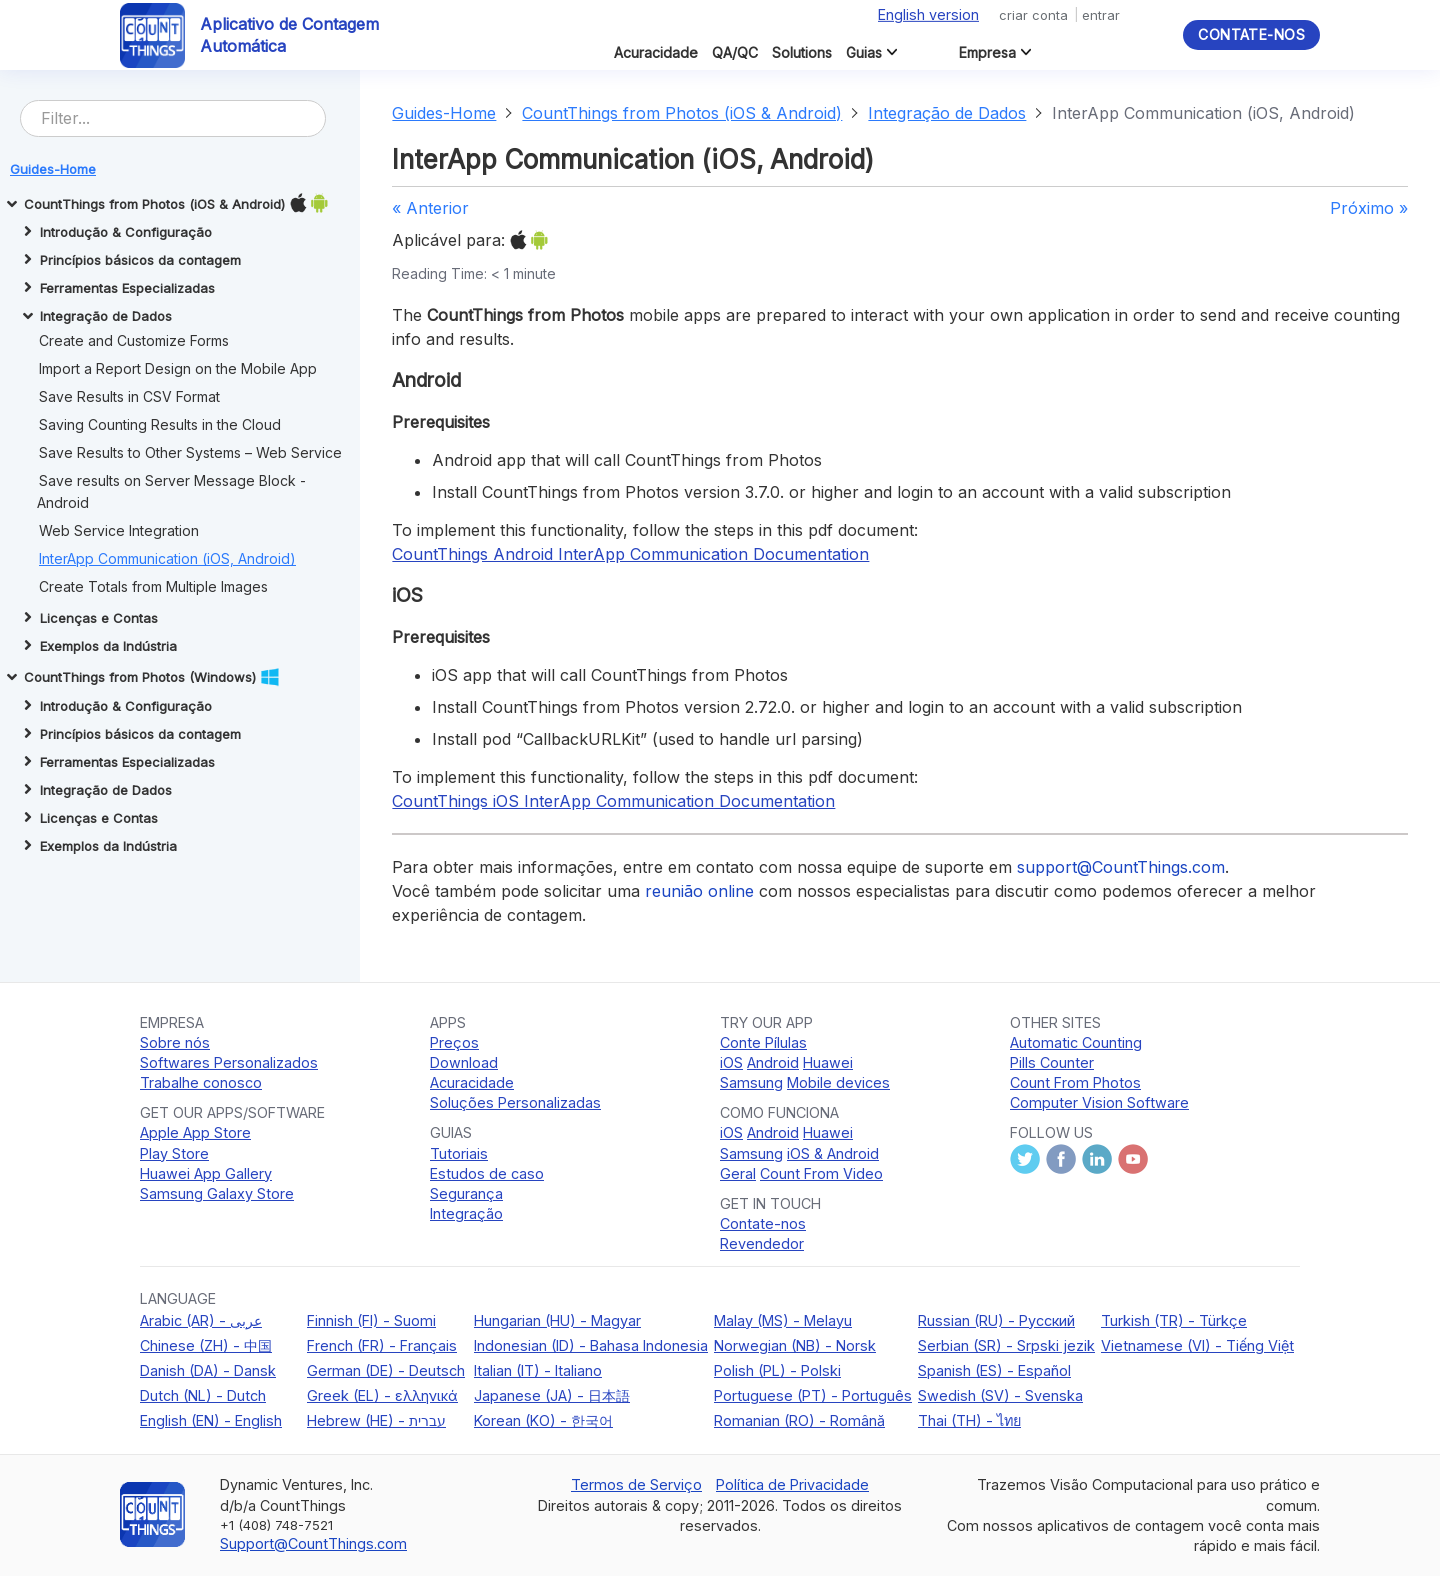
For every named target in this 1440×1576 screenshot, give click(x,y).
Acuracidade (656, 52)
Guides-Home (444, 113)
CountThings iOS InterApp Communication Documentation (613, 801)
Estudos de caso (487, 1173)
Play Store (174, 1153)
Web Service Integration (119, 530)
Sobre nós (175, 1042)
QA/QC (735, 52)
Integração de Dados (947, 113)
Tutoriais (459, 1153)
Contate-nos (1251, 34)
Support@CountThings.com (313, 1543)
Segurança (466, 1193)
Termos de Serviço (636, 1484)
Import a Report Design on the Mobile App (178, 368)
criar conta (1033, 15)
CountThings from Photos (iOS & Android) (682, 113)
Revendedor (762, 1243)
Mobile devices (838, 1082)
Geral (738, 1173)
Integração (466, 1213)
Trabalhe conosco (201, 1082)
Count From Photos (1075, 1082)
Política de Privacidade (792, 1484)
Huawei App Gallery (206, 1173)
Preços (454, 1042)
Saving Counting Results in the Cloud (160, 424)
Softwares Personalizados (229, 1062)
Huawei (828, 1062)
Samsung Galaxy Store (217, 1193)
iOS (731, 1062)
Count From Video (821, 1173)
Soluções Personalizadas (515, 1102)
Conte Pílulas (763, 1042)
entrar (1101, 15)
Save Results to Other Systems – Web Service (190, 452)
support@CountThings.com (1121, 867)
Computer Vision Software (1099, 1102)
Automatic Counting (1076, 1042)
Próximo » (1369, 208)
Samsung (751, 1082)
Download (464, 1062)
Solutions (802, 52)
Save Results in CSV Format (129, 396)
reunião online (699, 891)
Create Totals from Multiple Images (153, 586)
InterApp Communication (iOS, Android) (167, 558)
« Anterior (430, 208)
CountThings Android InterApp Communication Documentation (630, 554)
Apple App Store (195, 1132)
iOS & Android (833, 1153)
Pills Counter (1052, 1062)
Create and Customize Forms (134, 340)
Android (773, 1062)
